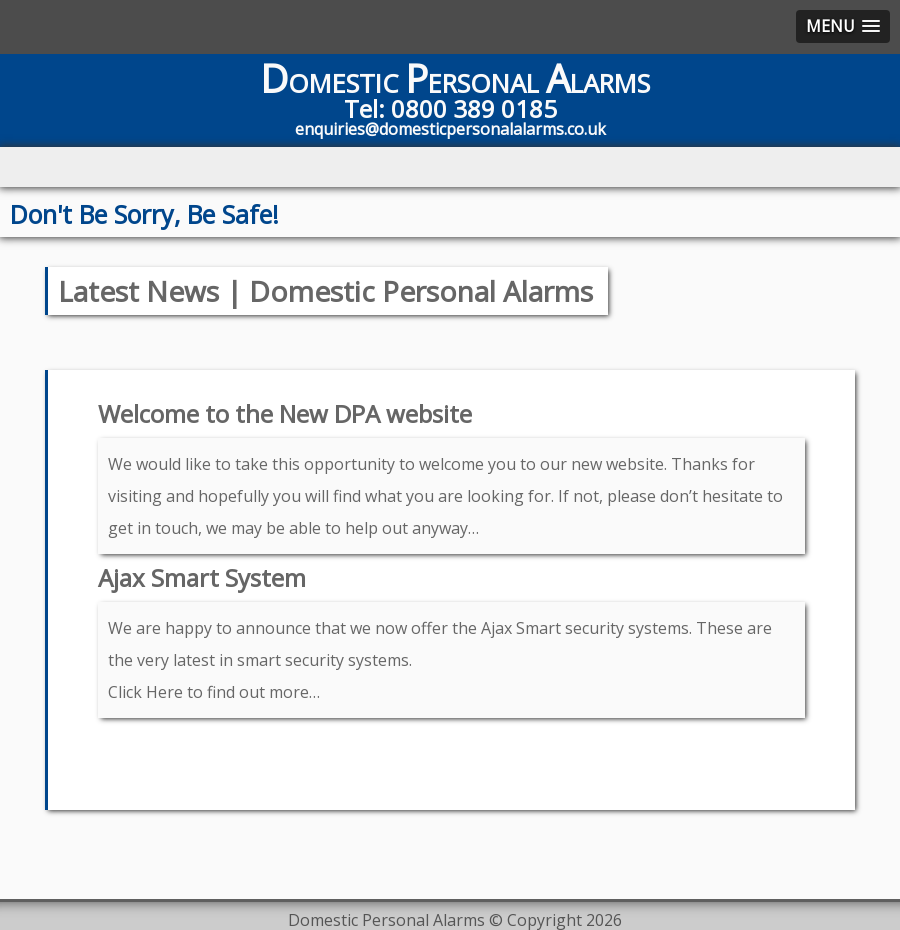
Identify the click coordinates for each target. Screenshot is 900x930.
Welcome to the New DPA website (285, 413)
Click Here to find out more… (214, 692)
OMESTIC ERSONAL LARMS (455, 83)
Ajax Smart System (202, 577)
